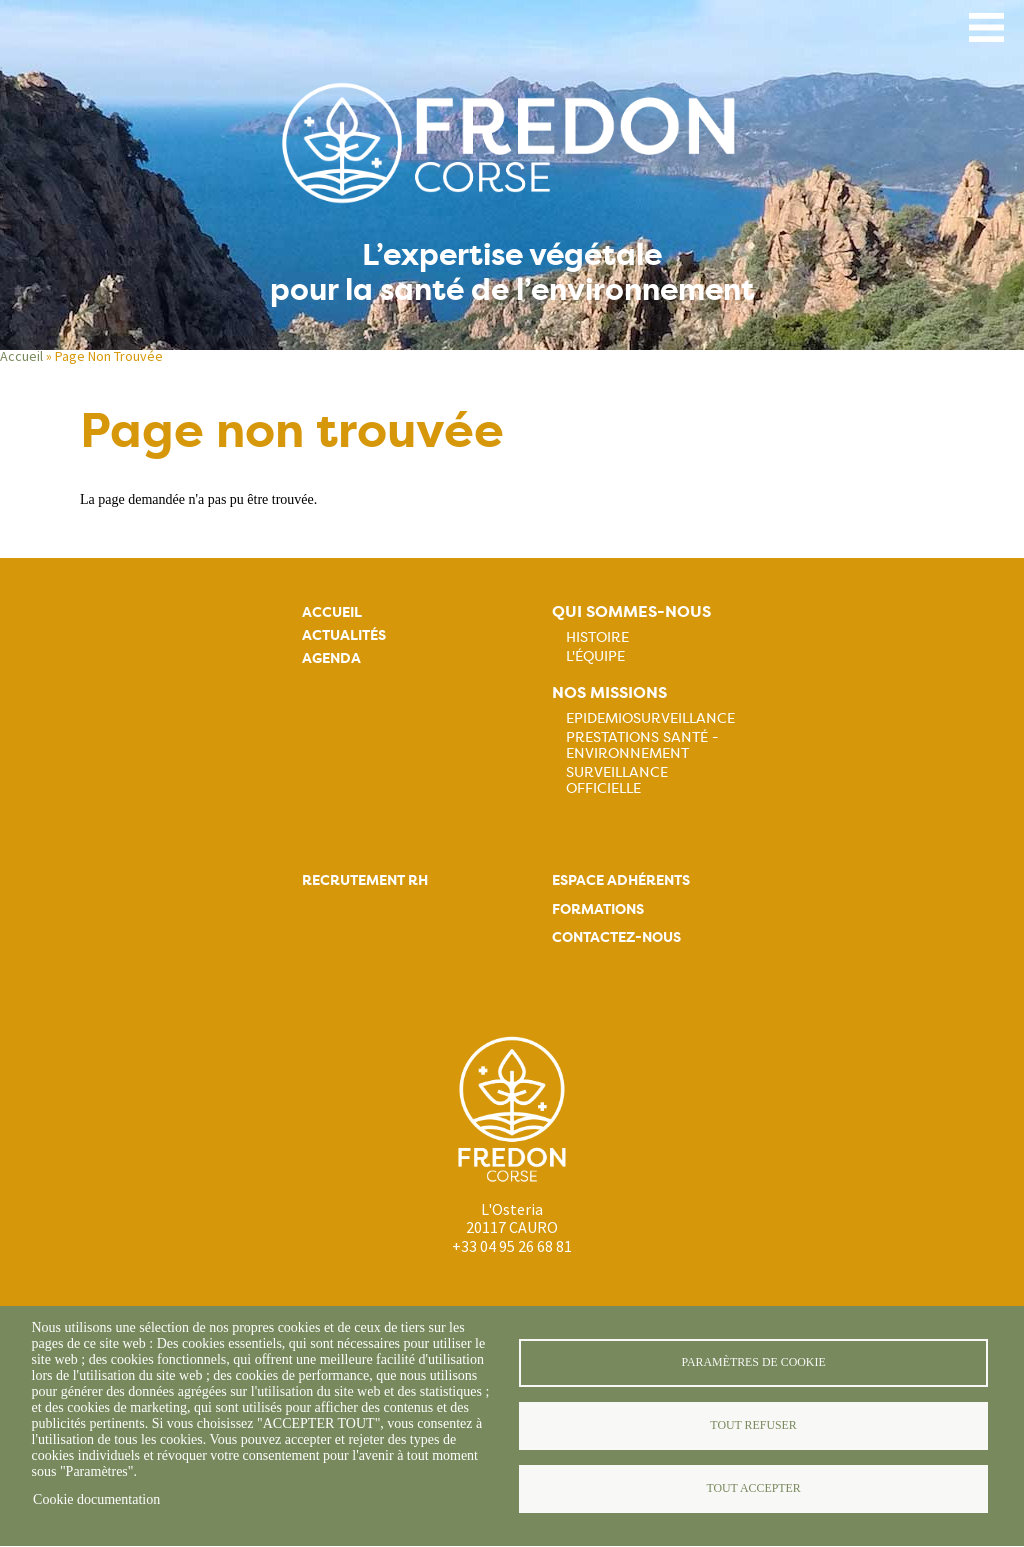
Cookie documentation (96, 1499)
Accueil (21, 356)
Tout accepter (753, 1488)
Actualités (344, 635)
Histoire (597, 637)
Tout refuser (753, 1425)
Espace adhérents (621, 880)
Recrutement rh (365, 880)
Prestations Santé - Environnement (642, 745)
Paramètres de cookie (753, 1362)
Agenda (331, 658)
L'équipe (595, 656)
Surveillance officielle (617, 780)
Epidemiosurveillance (650, 718)
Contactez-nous (616, 937)
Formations (598, 909)
